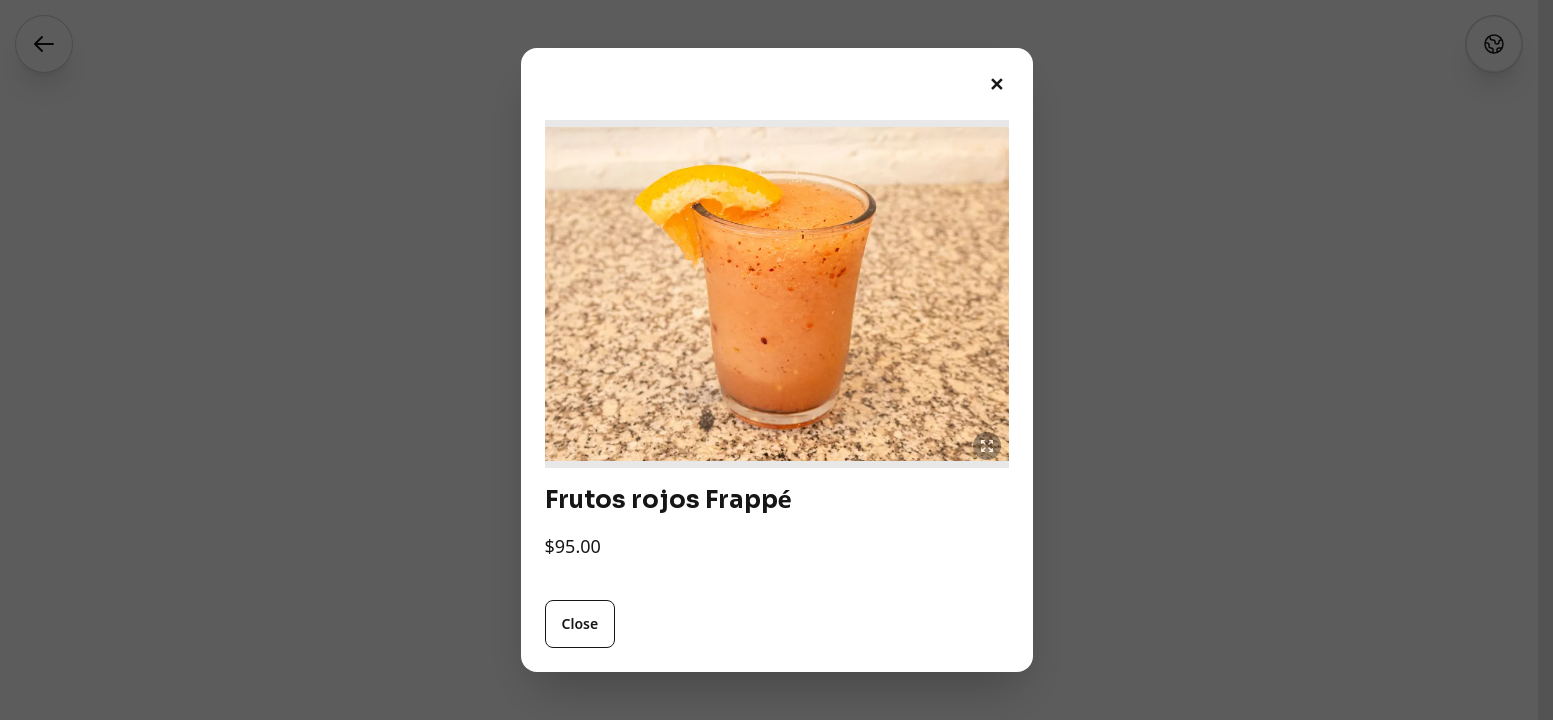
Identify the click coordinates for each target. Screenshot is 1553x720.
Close (580, 623)
